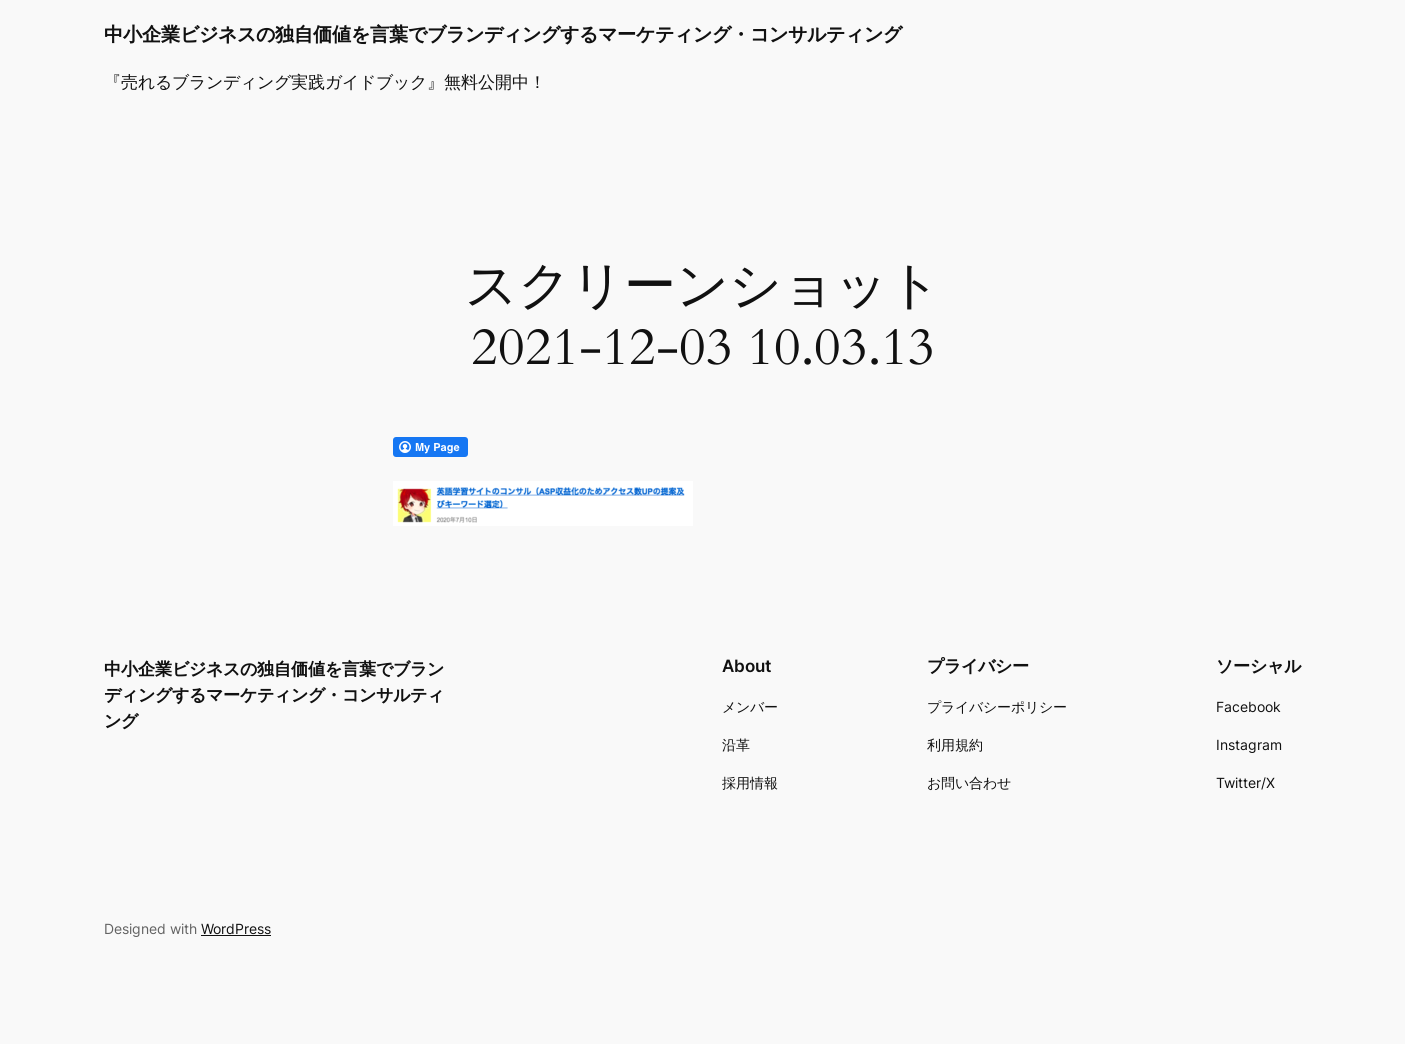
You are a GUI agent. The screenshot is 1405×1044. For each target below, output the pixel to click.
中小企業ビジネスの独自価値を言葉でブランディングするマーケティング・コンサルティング (503, 34)
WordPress (236, 928)
